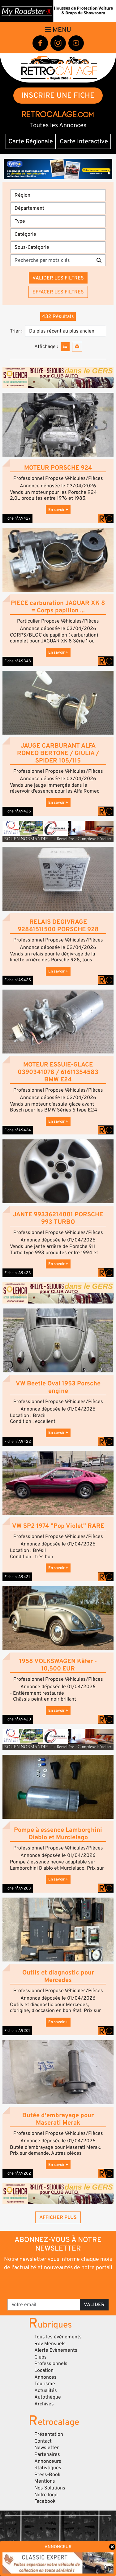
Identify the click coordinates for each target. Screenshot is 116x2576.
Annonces (45, 2377)
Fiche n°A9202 (17, 2173)
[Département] (58, 208)
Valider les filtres (58, 278)
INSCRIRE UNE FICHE (58, 95)
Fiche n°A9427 (17, 518)
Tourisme (44, 2383)
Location (44, 2370)
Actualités (45, 2390)
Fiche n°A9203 (17, 1888)
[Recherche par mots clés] (52, 260)
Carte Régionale (30, 141)
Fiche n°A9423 (17, 1273)
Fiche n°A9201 (17, 2030)
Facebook (45, 2501)
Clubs (40, 2357)
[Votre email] (43, 2304)
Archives (44, 2403)
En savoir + (58, 509)
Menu (58, 29)
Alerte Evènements (55, 2350)
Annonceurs (47, 2461)
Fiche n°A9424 (17, 1130)
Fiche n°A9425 (17, 980)
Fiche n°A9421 (17, 1577)
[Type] (58, 221)
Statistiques (47, 2467)
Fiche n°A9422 (17, 1441)
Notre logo (46, 2494)
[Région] (58, 195)
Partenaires (47, 2454)
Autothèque (47, 2397)
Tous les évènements (58, 2336)
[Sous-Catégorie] (58, 247)
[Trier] (65, 331)
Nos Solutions (49, 2487)
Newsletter (46, 2447)
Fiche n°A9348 (17, 661)
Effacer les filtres (58, 291)
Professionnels (50, 2363)
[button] (58, 425)
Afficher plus (58, 2217)
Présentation (48, 2434)
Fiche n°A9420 (17, 1719)
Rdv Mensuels (50, 2343)
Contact (43, 2441)
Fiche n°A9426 (17, 811)
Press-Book (47, 2474)
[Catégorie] (58, 234)
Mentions (44, 2481)
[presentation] (58, 2284)
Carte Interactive (84, 141)
